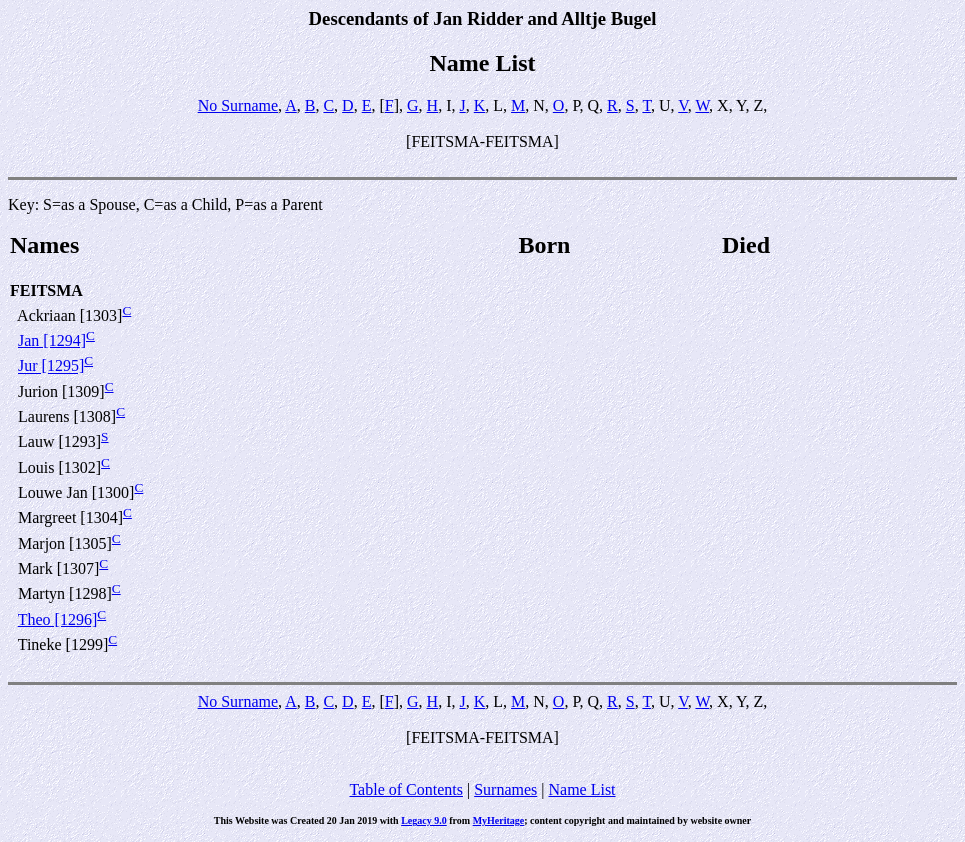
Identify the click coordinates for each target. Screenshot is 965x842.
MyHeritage (499, 820)
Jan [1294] (52, 340)
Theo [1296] (58, 619)
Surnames (505, 789)
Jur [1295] (51, 366)
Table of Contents (406, 789)
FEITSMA (46, 290)
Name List (581, 789)
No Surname (238, 105)
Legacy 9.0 (424, 820)
